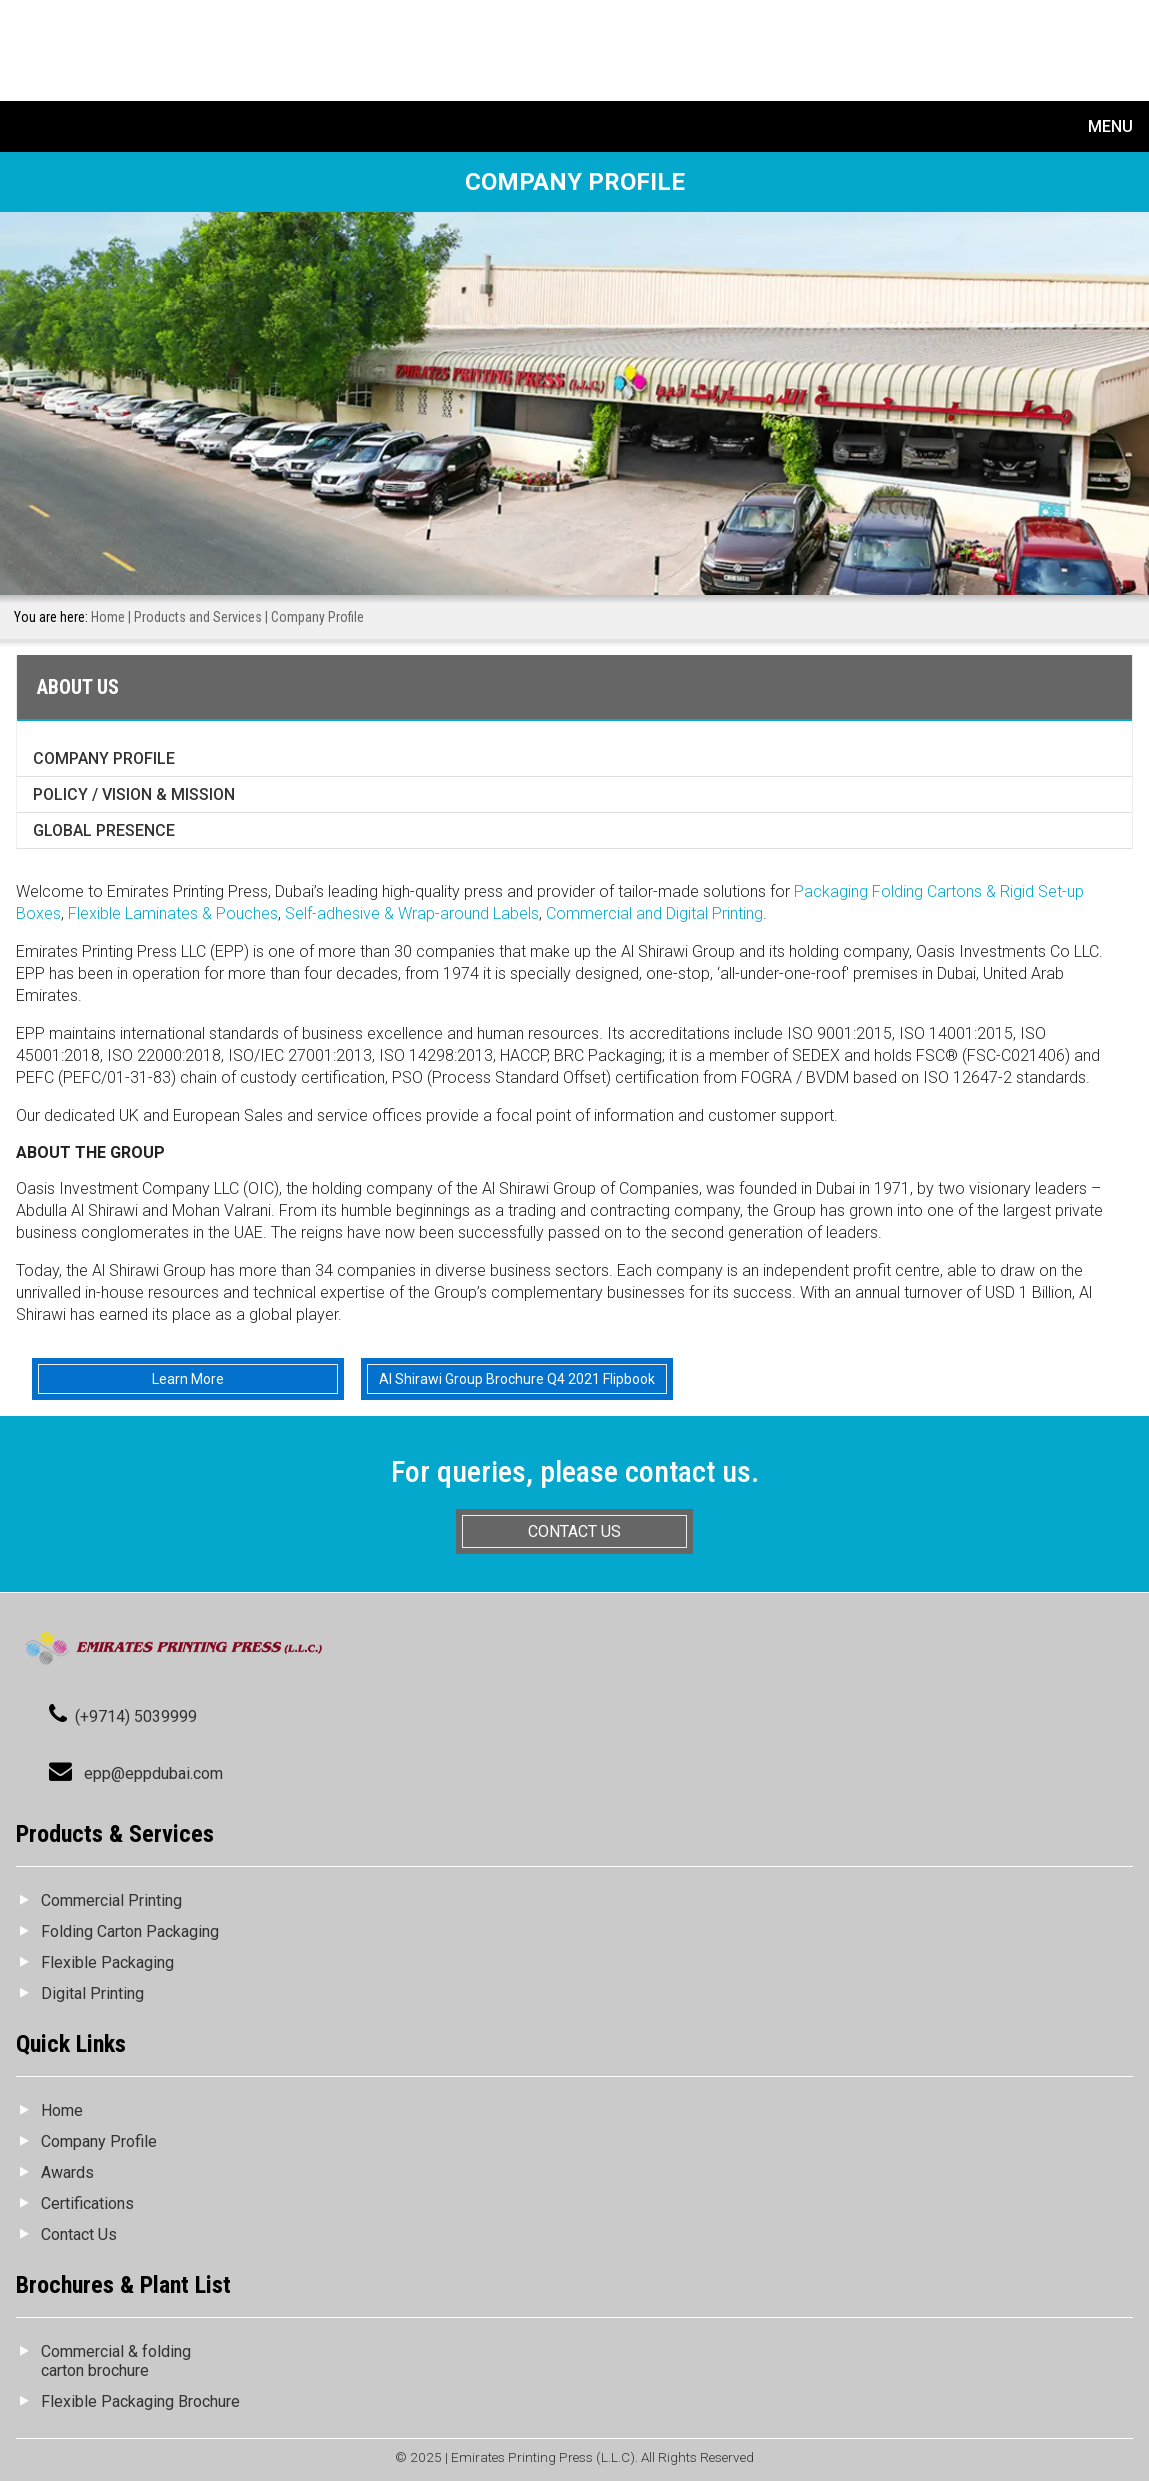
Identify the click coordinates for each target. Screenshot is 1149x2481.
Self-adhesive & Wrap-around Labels (412, 913)
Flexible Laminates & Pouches (173, 913)
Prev (12, 351)
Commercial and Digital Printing (654, 913)
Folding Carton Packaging (130, 1931)
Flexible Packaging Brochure (140, 2401)
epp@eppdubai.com (153, 1773)
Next (1136, 351)
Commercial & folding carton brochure (116, 2361)
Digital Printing (92, 1993)
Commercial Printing (111, 1900)
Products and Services (198, 617)
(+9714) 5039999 (136, 1716)
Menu (1110, 126)
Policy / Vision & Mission (134, 794)
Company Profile (104, 758)
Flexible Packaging (107, 1962)
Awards (67, 2172)
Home (108, 617)
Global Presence (104, 830)
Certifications (87, 2203)
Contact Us (79, 2234)
